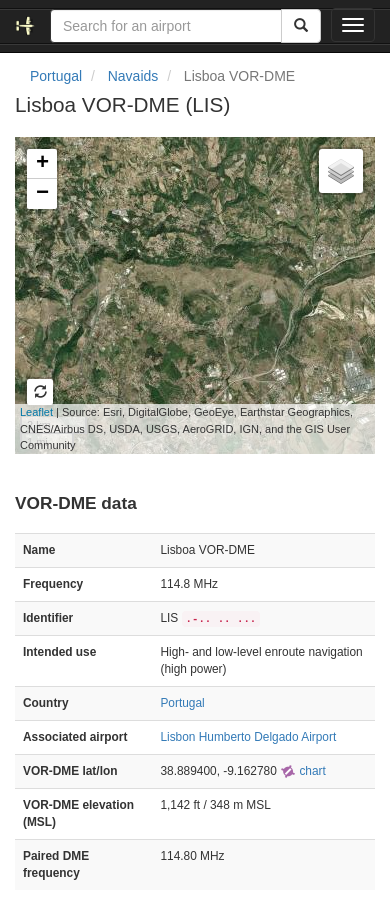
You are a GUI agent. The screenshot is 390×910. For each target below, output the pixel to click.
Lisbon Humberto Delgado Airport (248, 737)
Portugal (56, 76)
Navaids (133, 76)
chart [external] (303, 771)
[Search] (301, 26)
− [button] (42, 194)
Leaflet (36, 412)
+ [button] (42, 164)
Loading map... (184, 295)
